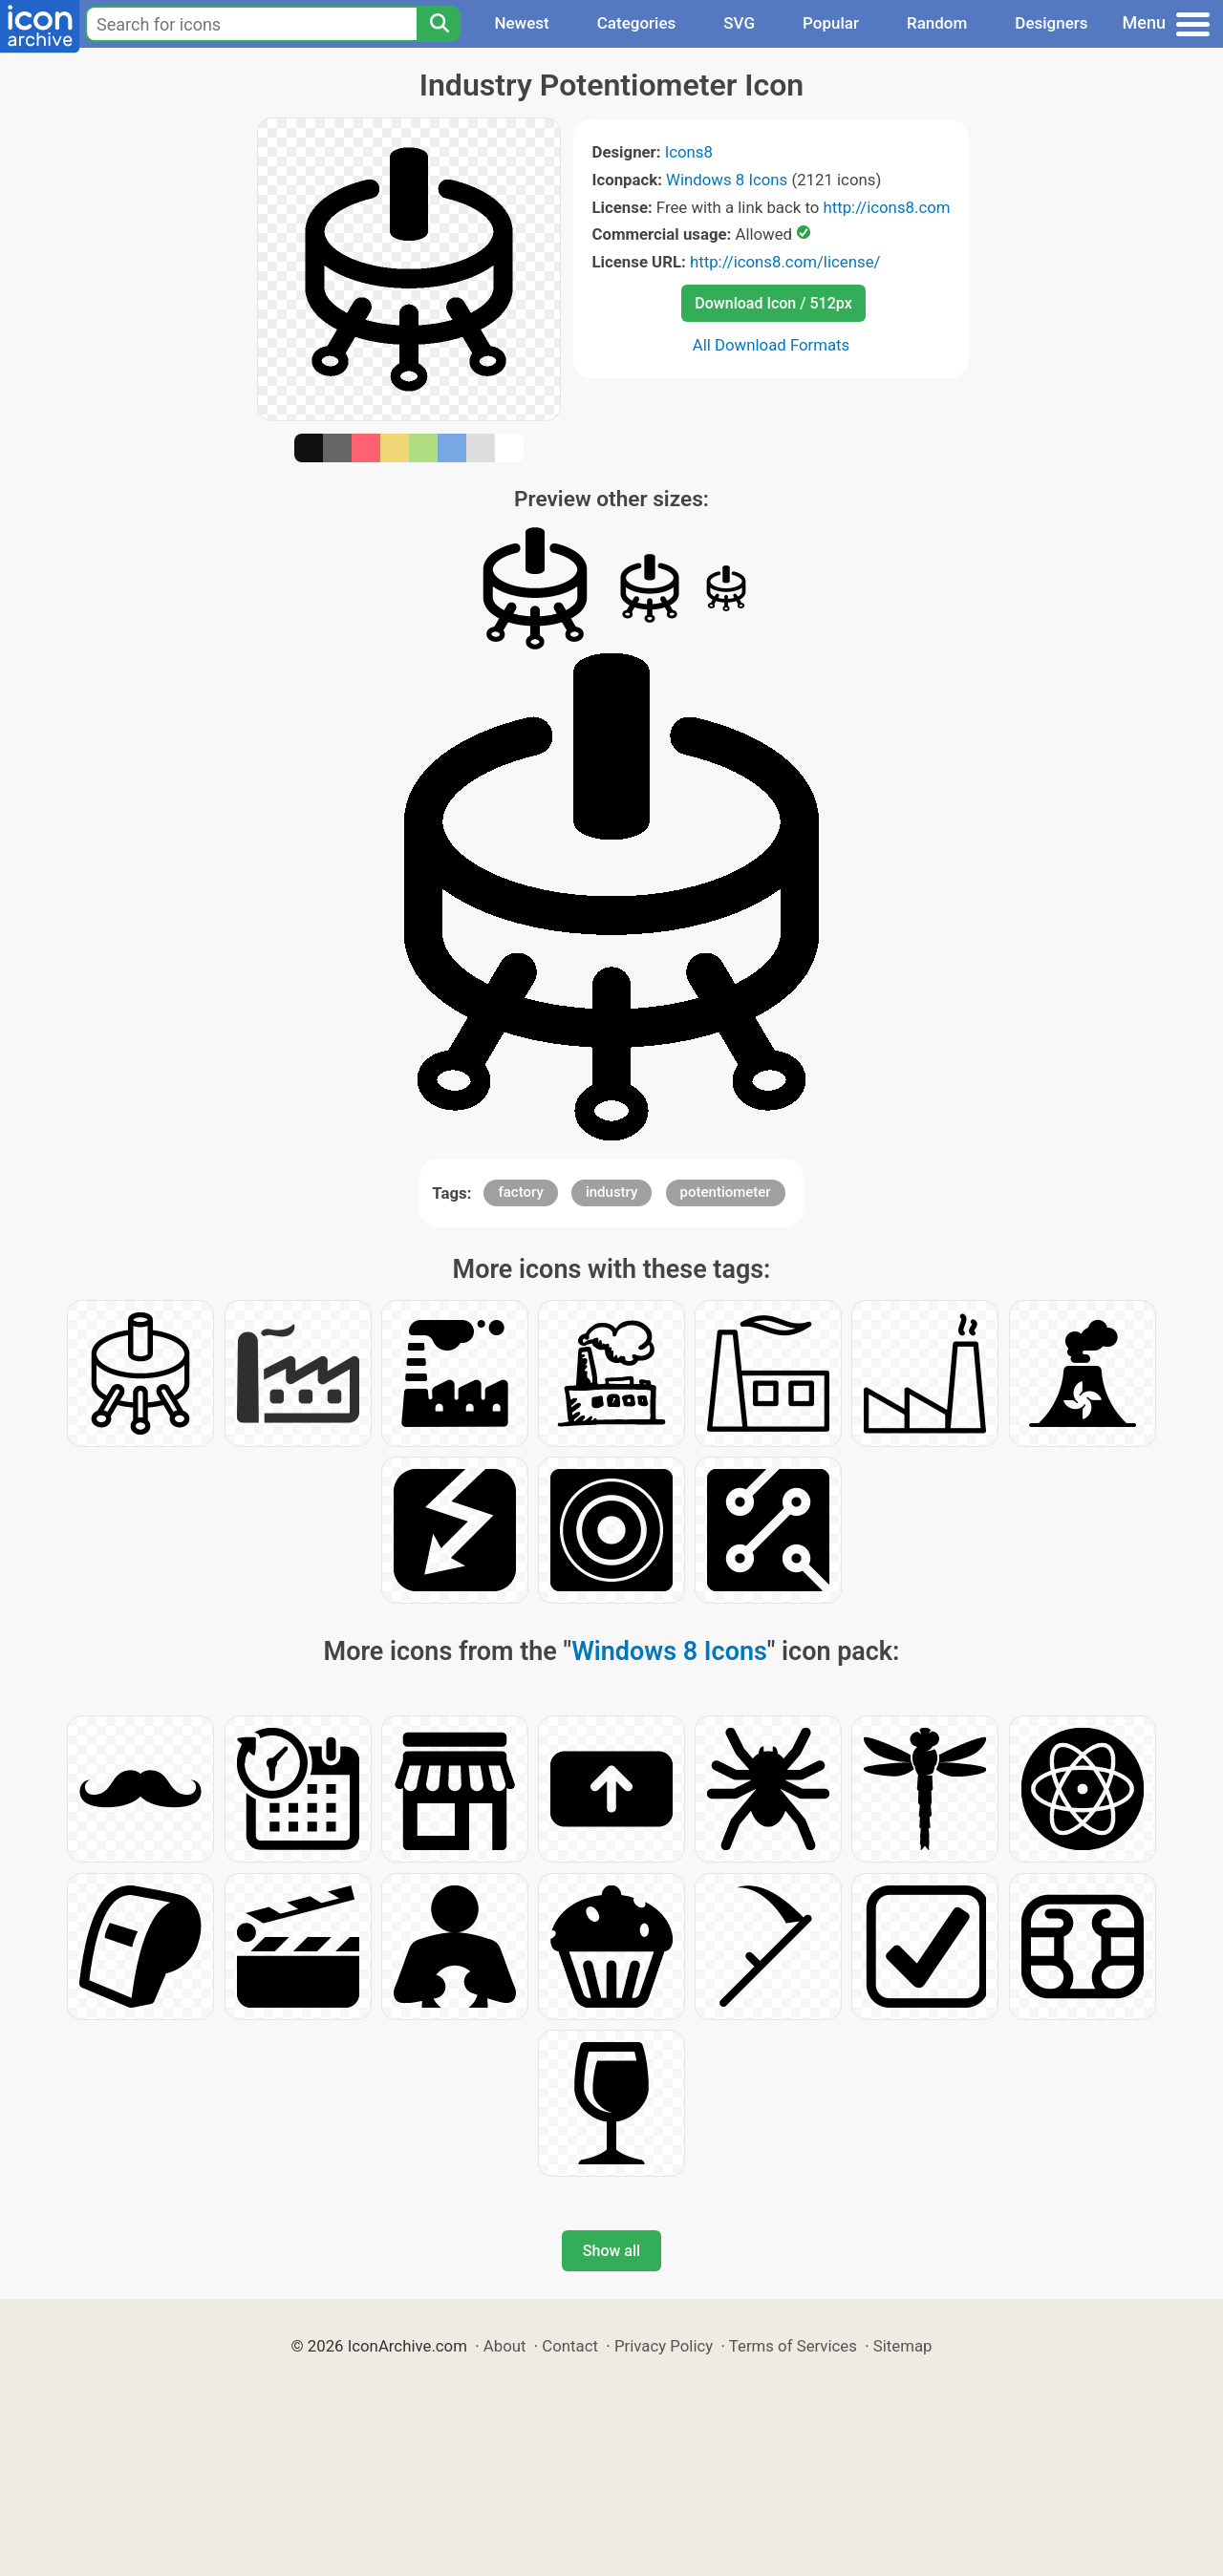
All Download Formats (771, 344)
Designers (1051, 22)
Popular (831, 22)
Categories (636, 22)
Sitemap (903, 2345)
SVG (739, 22)
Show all (611, 2251)
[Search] (439, 24)
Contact (570, 2345)
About (504, 2345)
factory (520, 1192)
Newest (521, 22)
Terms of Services (793, 2345)
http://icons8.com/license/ (785, 261)
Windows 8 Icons (726, 179)
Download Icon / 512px (773, 303)
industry (611, 1192)
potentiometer (725, 1192)
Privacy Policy (663, 2345)
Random (937, 22)
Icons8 (689, 151)
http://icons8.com (886, 207)
